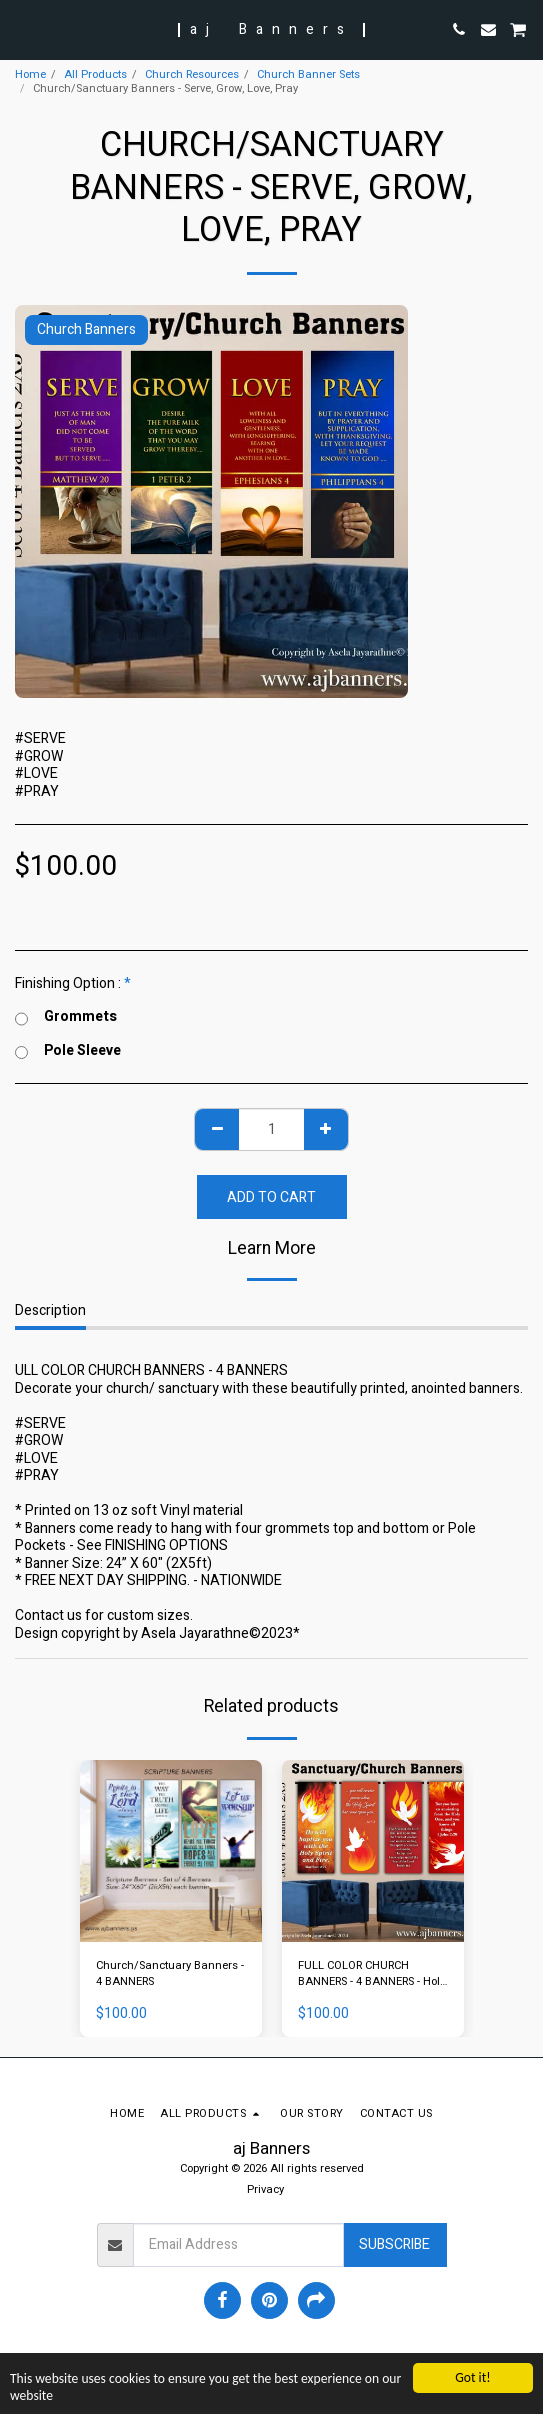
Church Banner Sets (308, 74)
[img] (171, 1851)
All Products (95, 74)
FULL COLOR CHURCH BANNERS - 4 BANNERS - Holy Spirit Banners (371, 1975)
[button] (22, 28)
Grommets (66, 1017)
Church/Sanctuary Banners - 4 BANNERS (170, 1974)
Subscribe (394, 2244)
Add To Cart (271, 1197)
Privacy (265, 2189)
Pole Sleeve (68, 1051)
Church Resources (192, 74)
